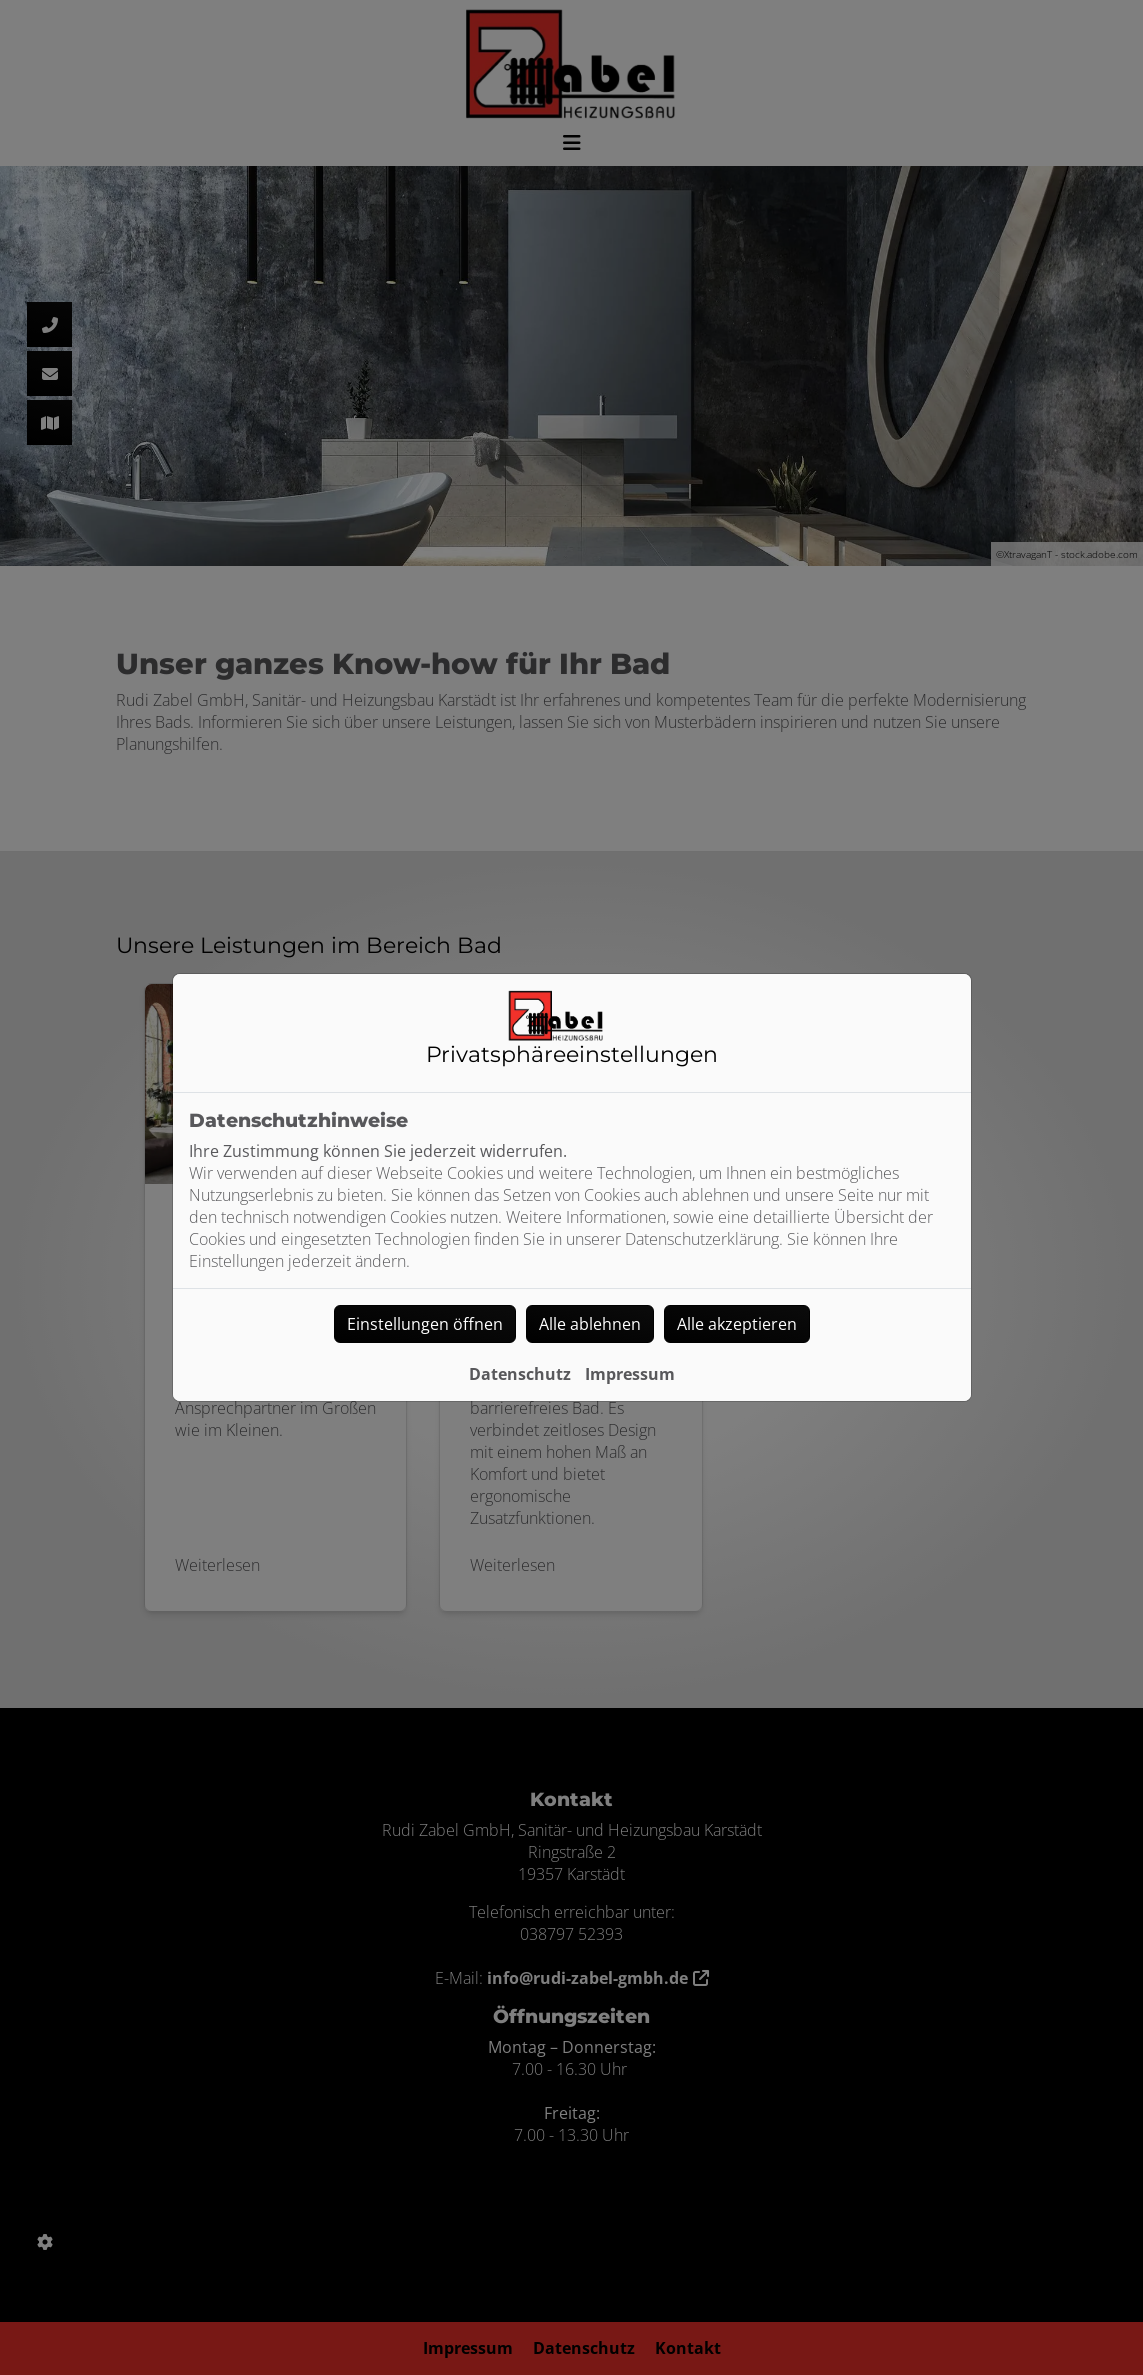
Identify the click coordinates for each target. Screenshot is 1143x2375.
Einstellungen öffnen (425, 1324)
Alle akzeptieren (737, 1324)
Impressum (630, 1374)
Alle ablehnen (590, 1324)
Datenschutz (520, 1374)
